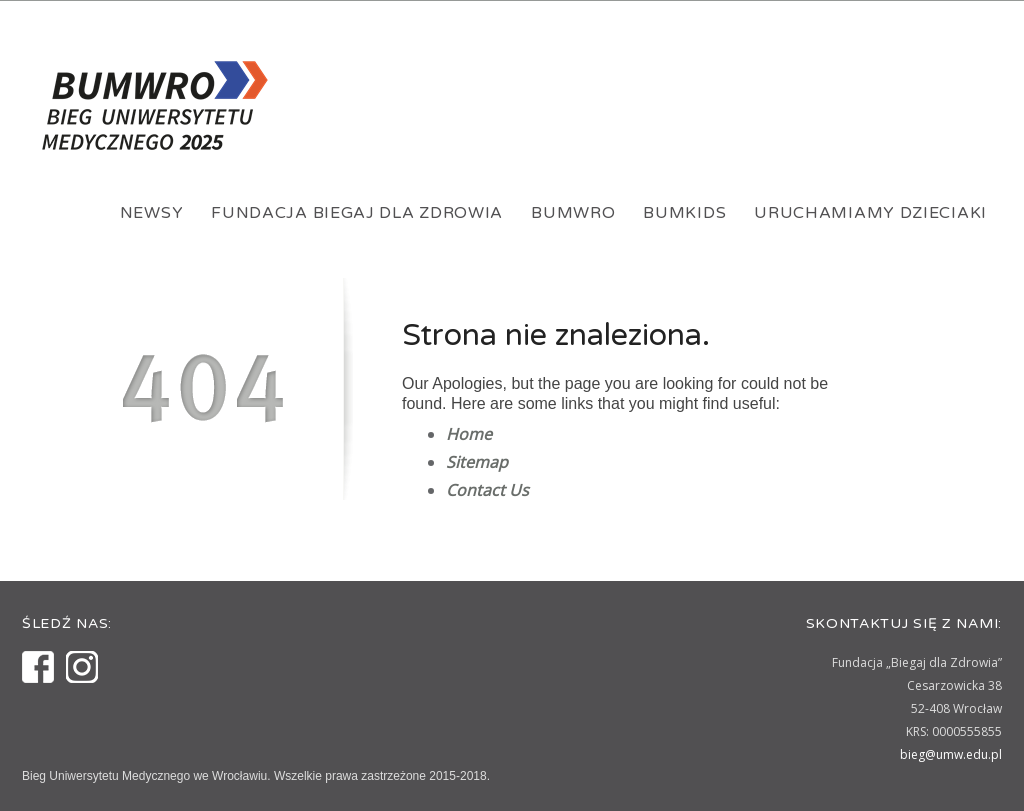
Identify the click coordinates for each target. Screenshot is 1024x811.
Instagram (82, 667)
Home (469, 434)
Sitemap (477, 462)
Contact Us (487, 490)
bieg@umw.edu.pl (951, 754)
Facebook (38, 667)
